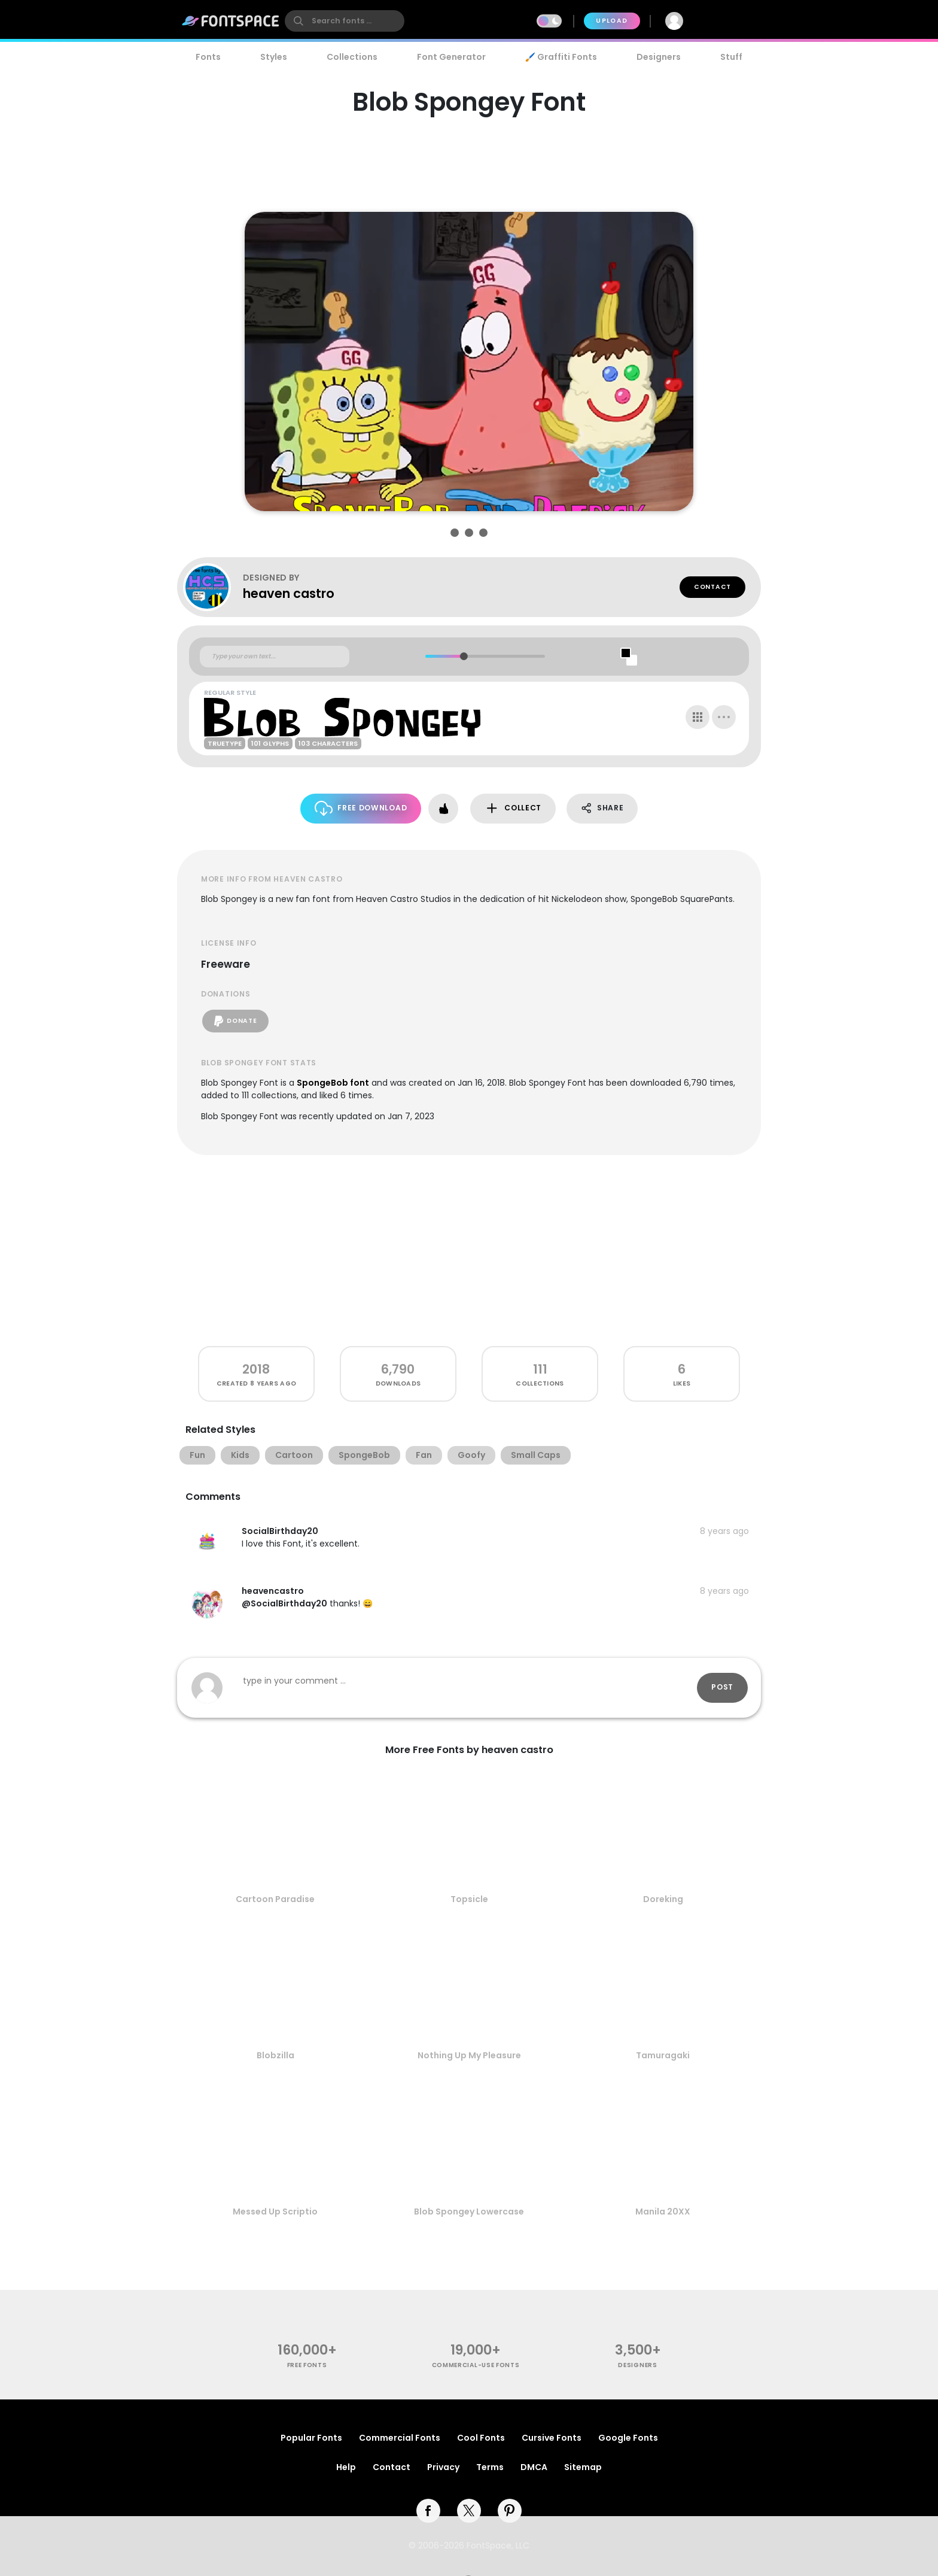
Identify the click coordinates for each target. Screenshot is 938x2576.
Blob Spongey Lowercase (469, 2211)
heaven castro (288, 593)
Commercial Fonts (399, 2438)
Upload (612, 20)
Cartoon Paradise (275, 1899)
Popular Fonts (311, 2438)
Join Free (729, 20)
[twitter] (469, 2511)
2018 (256, 1369)
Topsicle (469, 1899)
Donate (235, 1021)
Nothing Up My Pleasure (469, 2055)
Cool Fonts (481, 2438)
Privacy (443, 2467)
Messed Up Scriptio (275, 2211)
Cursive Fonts (551, 2438)
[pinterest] (510, 2511)
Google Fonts (628, 2438)
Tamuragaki (663, 2055)
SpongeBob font (333, 1083)
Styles (273, 57)
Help (346, 2467)
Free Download (361, 808)
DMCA (533, 2467)
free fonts (307, 2365)
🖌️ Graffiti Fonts (561, 57)
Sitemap (583, 2467)
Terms (490, 2467)
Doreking (663, 1899)
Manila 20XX (662, 2211)
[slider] (463, 656)
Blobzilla (275, 2055)
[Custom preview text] (274, 656)
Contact (712, 586)
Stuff (731, 57)
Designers (658, 57)
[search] (344, 21)
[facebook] (428, 2511)
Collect (513, 808)
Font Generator (451, 57)
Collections (352, 57)
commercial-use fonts (476, 2365)
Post (722, 1687)
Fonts (208, 57)
